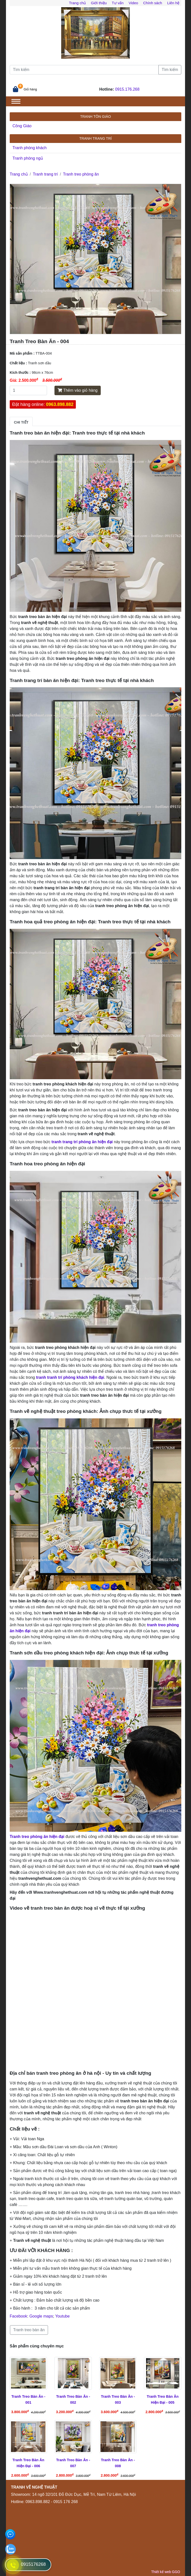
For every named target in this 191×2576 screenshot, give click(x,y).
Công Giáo (22, 126)
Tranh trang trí (45, 174)
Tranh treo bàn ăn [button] (29, 2330)
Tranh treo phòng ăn (81, 174)
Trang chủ (77, 3)
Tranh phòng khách (29, 148)
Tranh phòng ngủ (27, 158)
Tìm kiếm (170, 69)
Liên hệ (173, 3)
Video (133, 3)
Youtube (62, 2316)
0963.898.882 (59, 404)
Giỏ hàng (30, 89)
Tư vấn (118, 3)
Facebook (18, 2316)
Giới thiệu (99, 3)
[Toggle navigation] (16, 101)
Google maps (41, 2316)
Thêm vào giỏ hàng (77, 390)
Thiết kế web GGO (165, 2572)
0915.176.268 (127, 89)
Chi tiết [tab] (21, 422)
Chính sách (152, 3)
